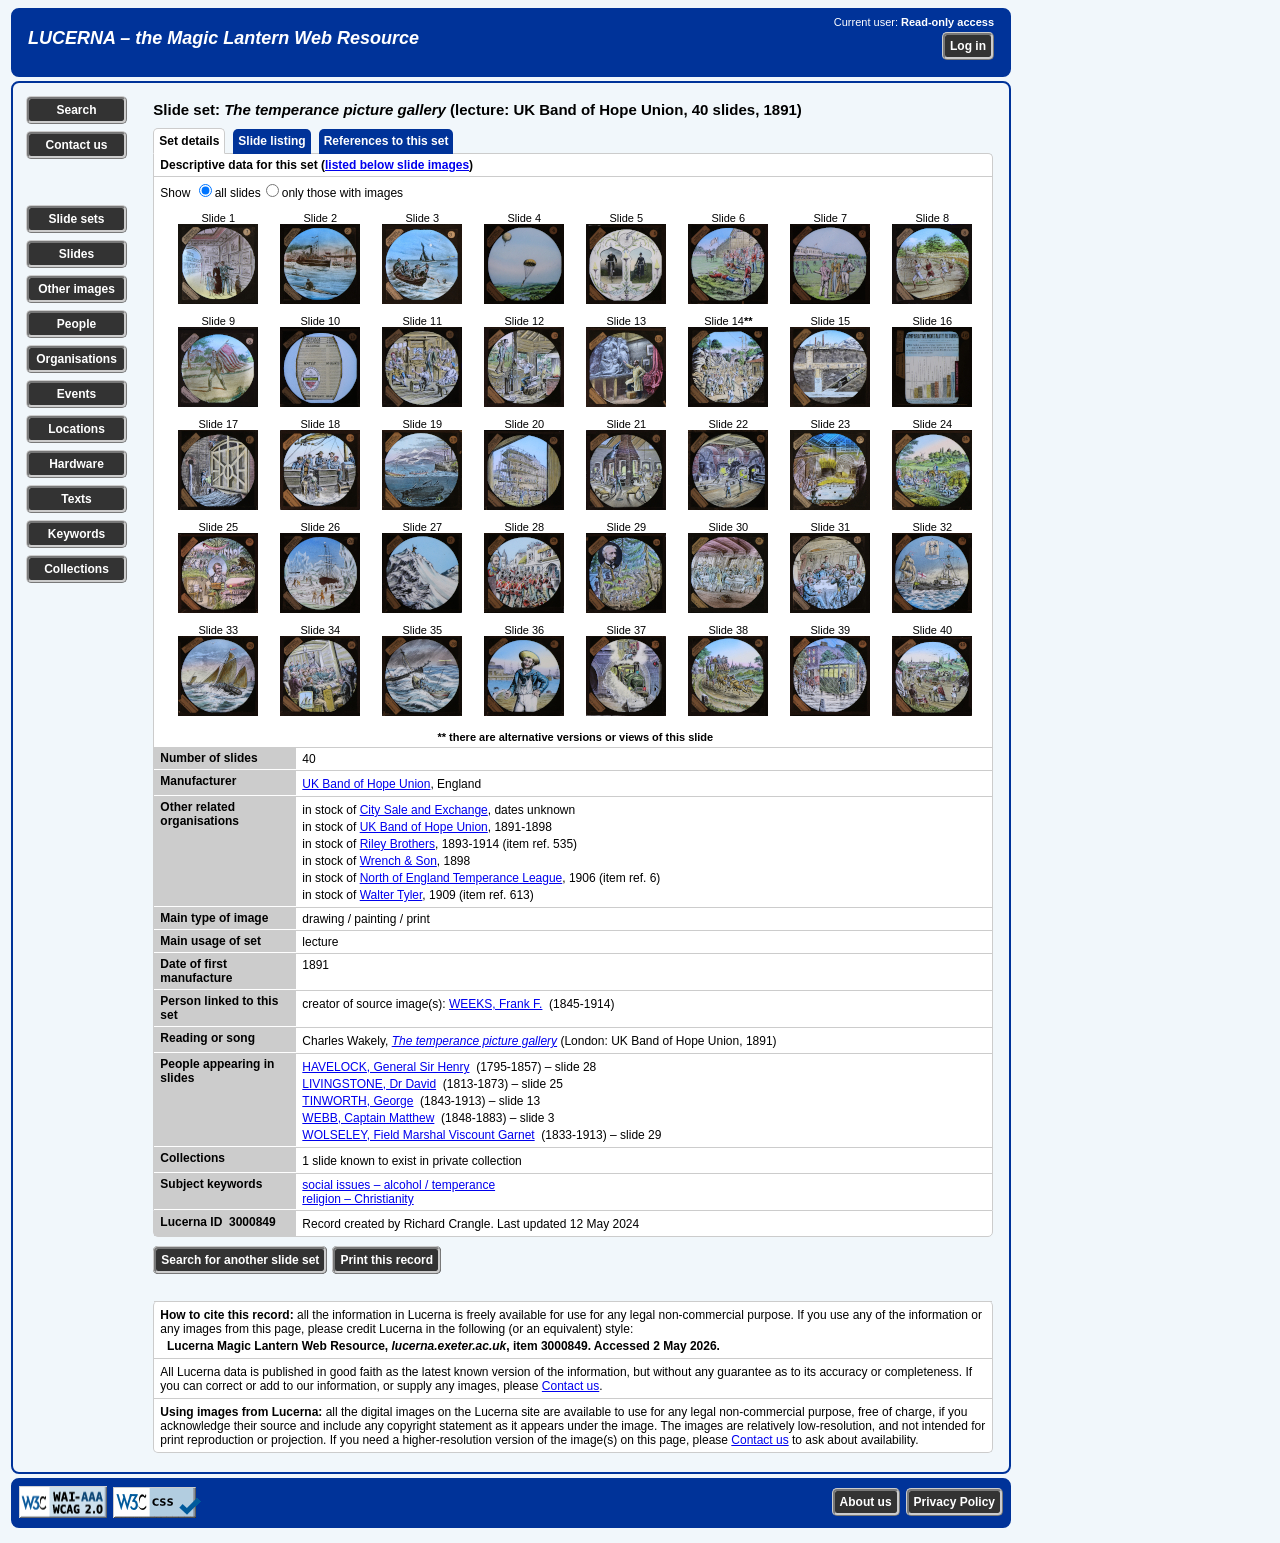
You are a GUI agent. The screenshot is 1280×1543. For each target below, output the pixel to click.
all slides (238, 193)
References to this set (386, 141)
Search (76, 110)
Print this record (386, 1260)
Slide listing (271, 141)
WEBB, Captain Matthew (368, 1118)
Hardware (76, 464)
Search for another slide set (240, 1260)
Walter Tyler (391, 895)
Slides (76, 254)
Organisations (76, 359)
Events (76, 394)
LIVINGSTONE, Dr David (369, 1084)
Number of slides (208, 758)
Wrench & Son (398, 861)
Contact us (76, 145)
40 (308, 759)
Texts (76, 499)
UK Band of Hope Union (366, 784)
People (76, 324)
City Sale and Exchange (424, 810)
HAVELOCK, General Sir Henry (385, 1067)
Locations (76, 429)
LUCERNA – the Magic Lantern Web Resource (223, 38)
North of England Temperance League (461, 878)
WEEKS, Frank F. (495, 1004)
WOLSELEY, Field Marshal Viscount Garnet (418, 1135)
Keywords (76, 534)
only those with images (342, 193)
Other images (76, 289)
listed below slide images (397, 165)
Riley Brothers (397, 844)
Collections (76, 569)
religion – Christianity (357, 1199)
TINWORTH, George (357, 1101)
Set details (189, 141)
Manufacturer (198, 781)
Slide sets (76, 219)
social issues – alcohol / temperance (398, 1185)
